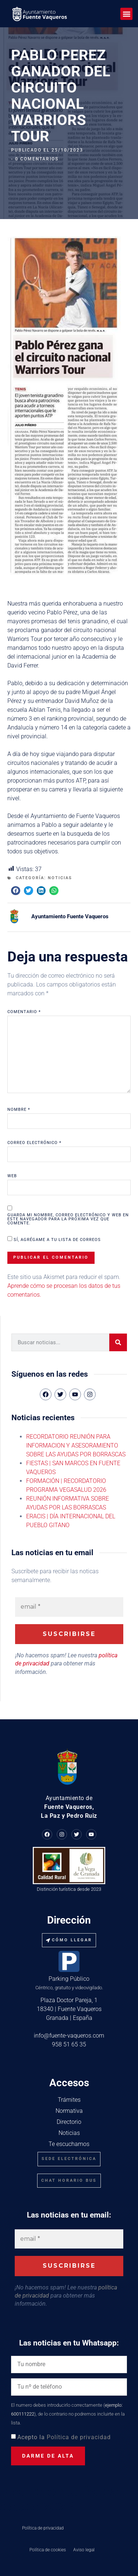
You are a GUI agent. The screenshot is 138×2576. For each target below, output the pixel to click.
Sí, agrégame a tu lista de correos (54, 1239)
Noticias (60, 878)
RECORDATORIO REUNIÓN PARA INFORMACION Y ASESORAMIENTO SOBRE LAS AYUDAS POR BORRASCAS (75, 1445)
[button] (126, 14)
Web (12, 1176)
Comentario (24, 1012)
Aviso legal (84, 2549)
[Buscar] (118, 1342)
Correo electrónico (34, 1143)
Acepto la (64, 2437)
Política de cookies (47, 2549)
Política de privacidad (79, 2437)
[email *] (69, 1606)
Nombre (18, 1109)
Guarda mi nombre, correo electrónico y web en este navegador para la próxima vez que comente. (68, 1219)
